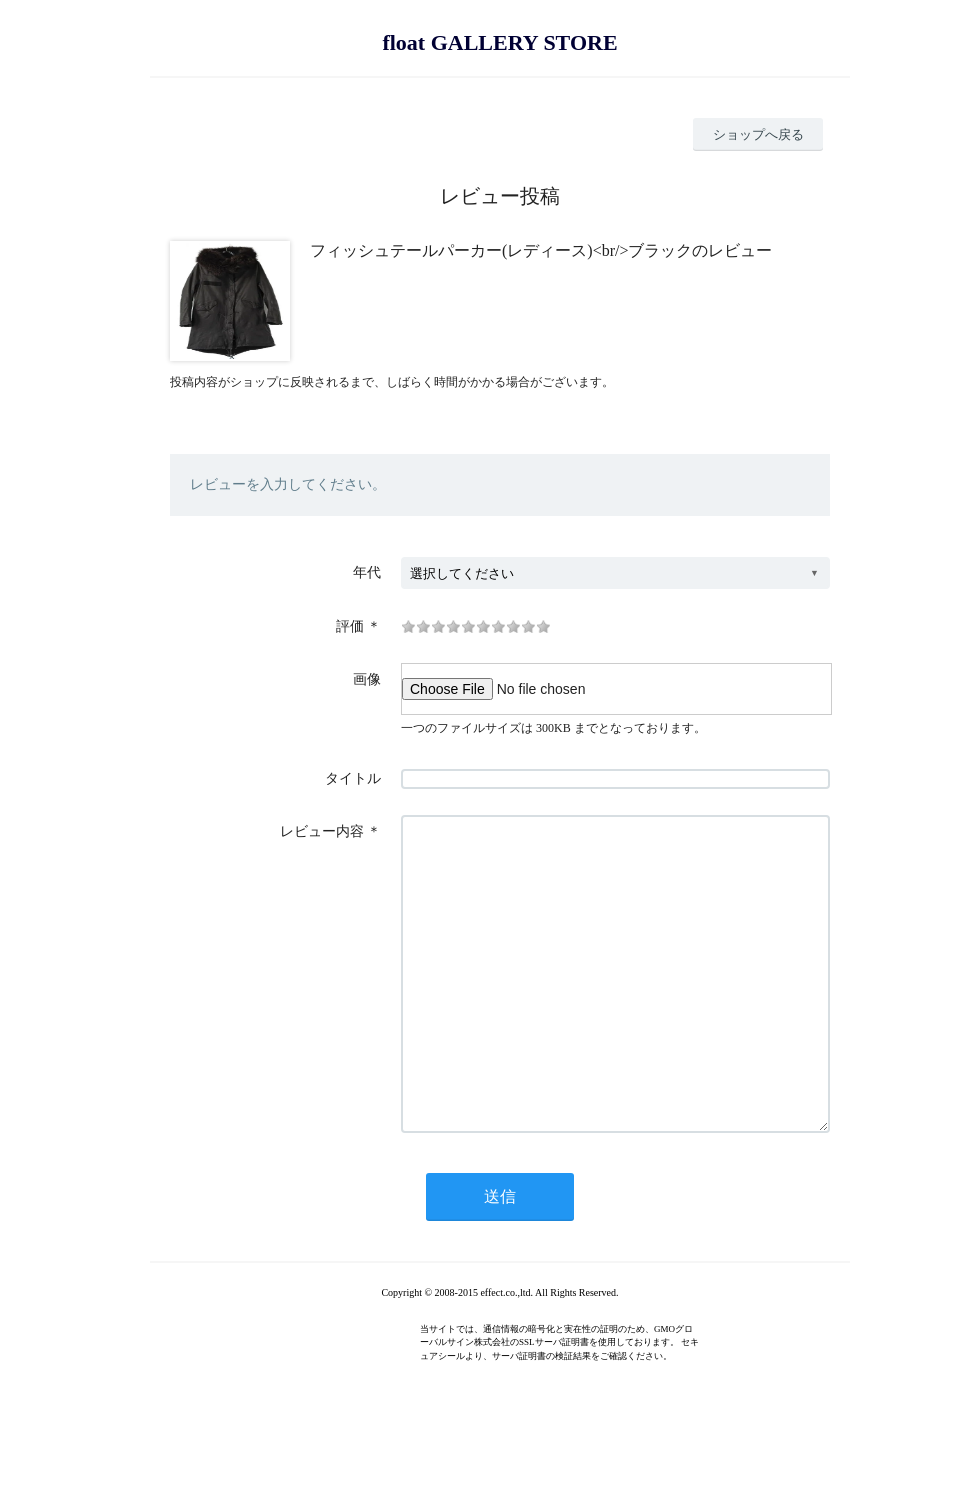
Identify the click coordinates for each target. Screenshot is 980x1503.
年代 (367, 572)
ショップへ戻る (758, 134)
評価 (350, 626)
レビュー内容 (322, 831)
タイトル (353, 778)
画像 (367, 679)
